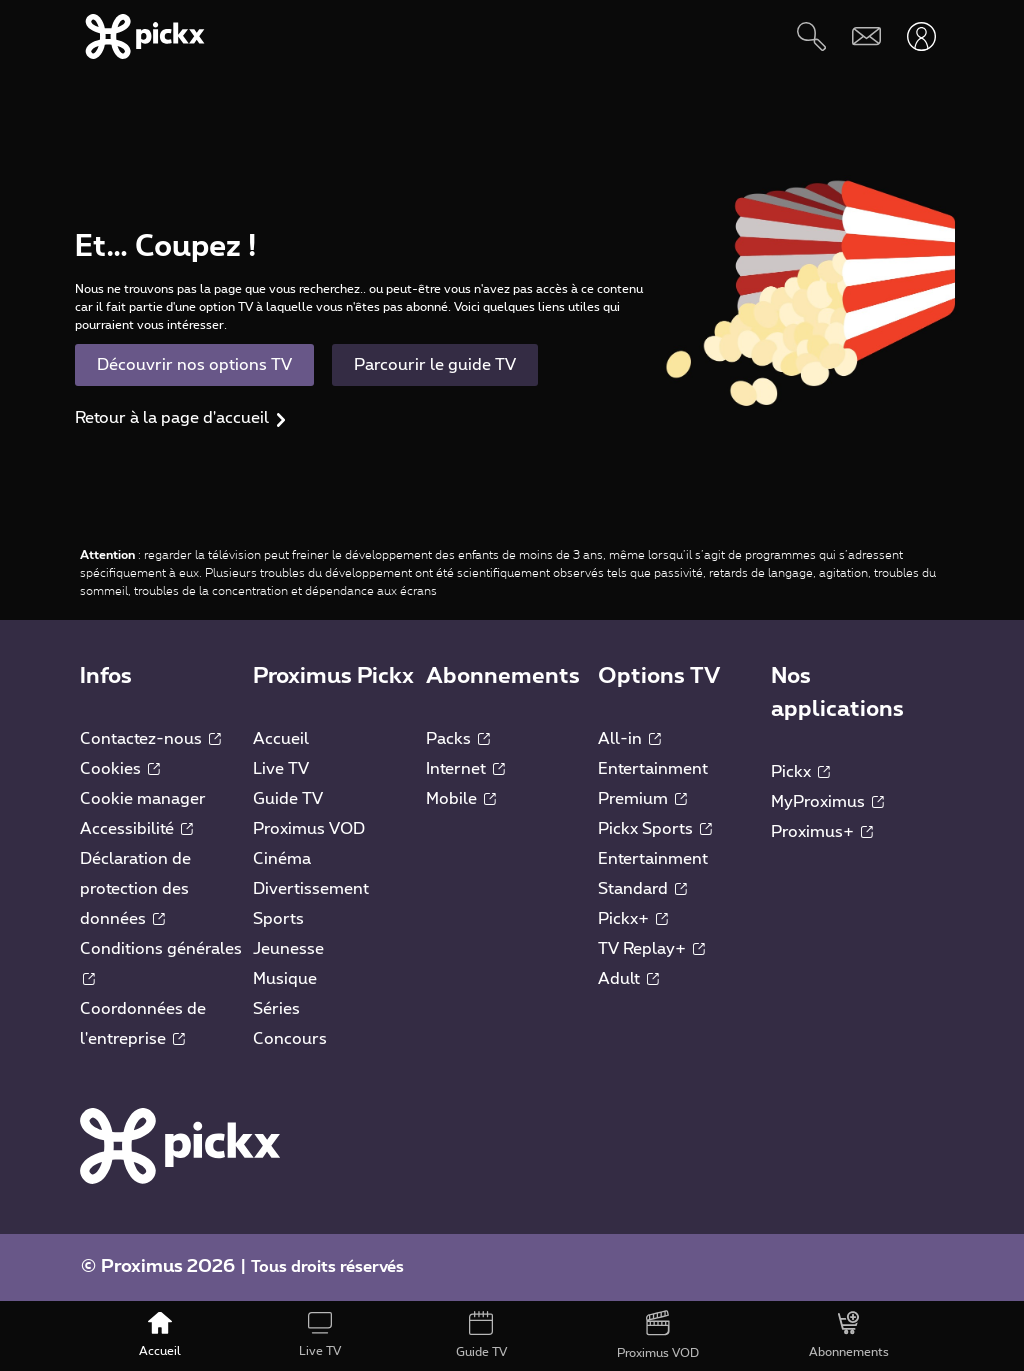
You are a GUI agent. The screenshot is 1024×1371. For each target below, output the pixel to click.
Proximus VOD (309, 829)
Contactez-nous (150, 739)
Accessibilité (136, 829)
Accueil (281, 739)
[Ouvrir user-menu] (921, 36)
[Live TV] (320, 1336)
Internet (465, 769)
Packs (458, 739)
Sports (278, 919)
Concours (290, 1039)
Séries (276, 1009)
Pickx (800, 772)
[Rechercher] (811, 36)
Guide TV (288, 799)
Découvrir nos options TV (194, 365)
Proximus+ (822, 832)
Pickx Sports (655, 829)
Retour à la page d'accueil (172, 418)
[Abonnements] (849, 1336)
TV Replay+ (651, 949)
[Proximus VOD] (658, 1336)
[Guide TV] (480, 1336)
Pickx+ (633, 919)
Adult (628, 979)
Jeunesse (288, 949)
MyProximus (827, 802)
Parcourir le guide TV (435, 365)
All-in (629, 739)
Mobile (461, 799)
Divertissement (311, 889)
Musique (285, 979)
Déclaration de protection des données (135, 889)
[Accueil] (160, 1336)
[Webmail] (866, 36)
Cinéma (282, 859)
